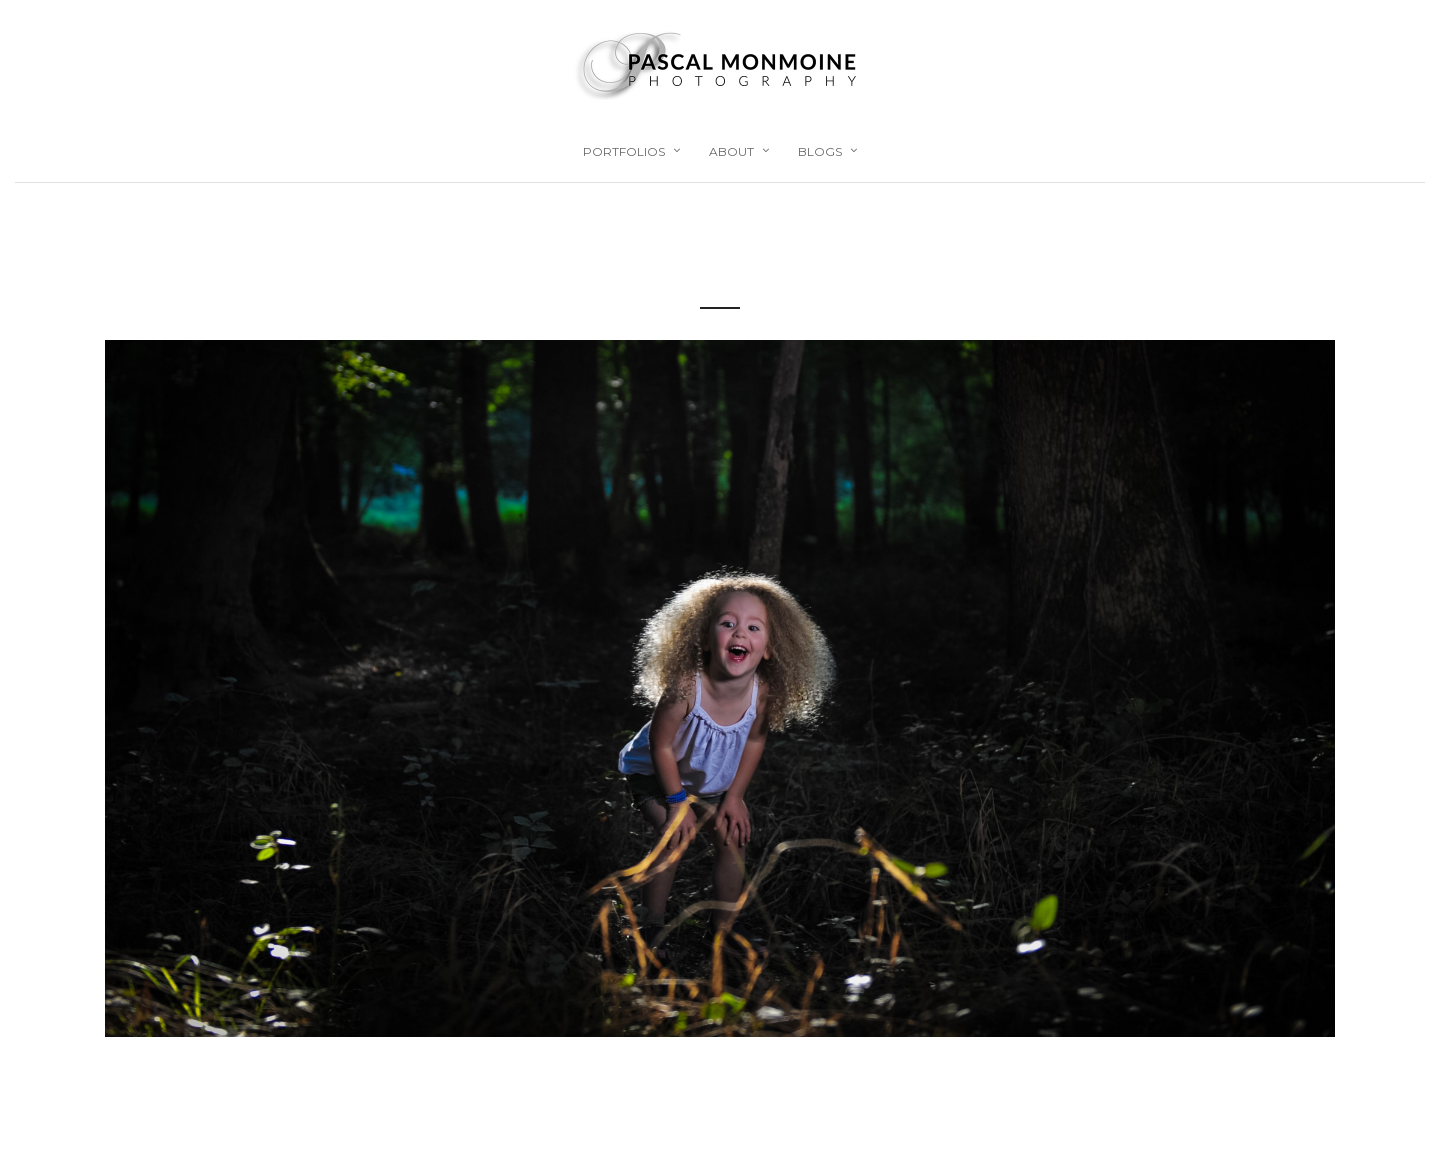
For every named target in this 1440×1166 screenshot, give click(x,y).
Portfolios (624, 151)
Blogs (820, 151)
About (731, 151)
